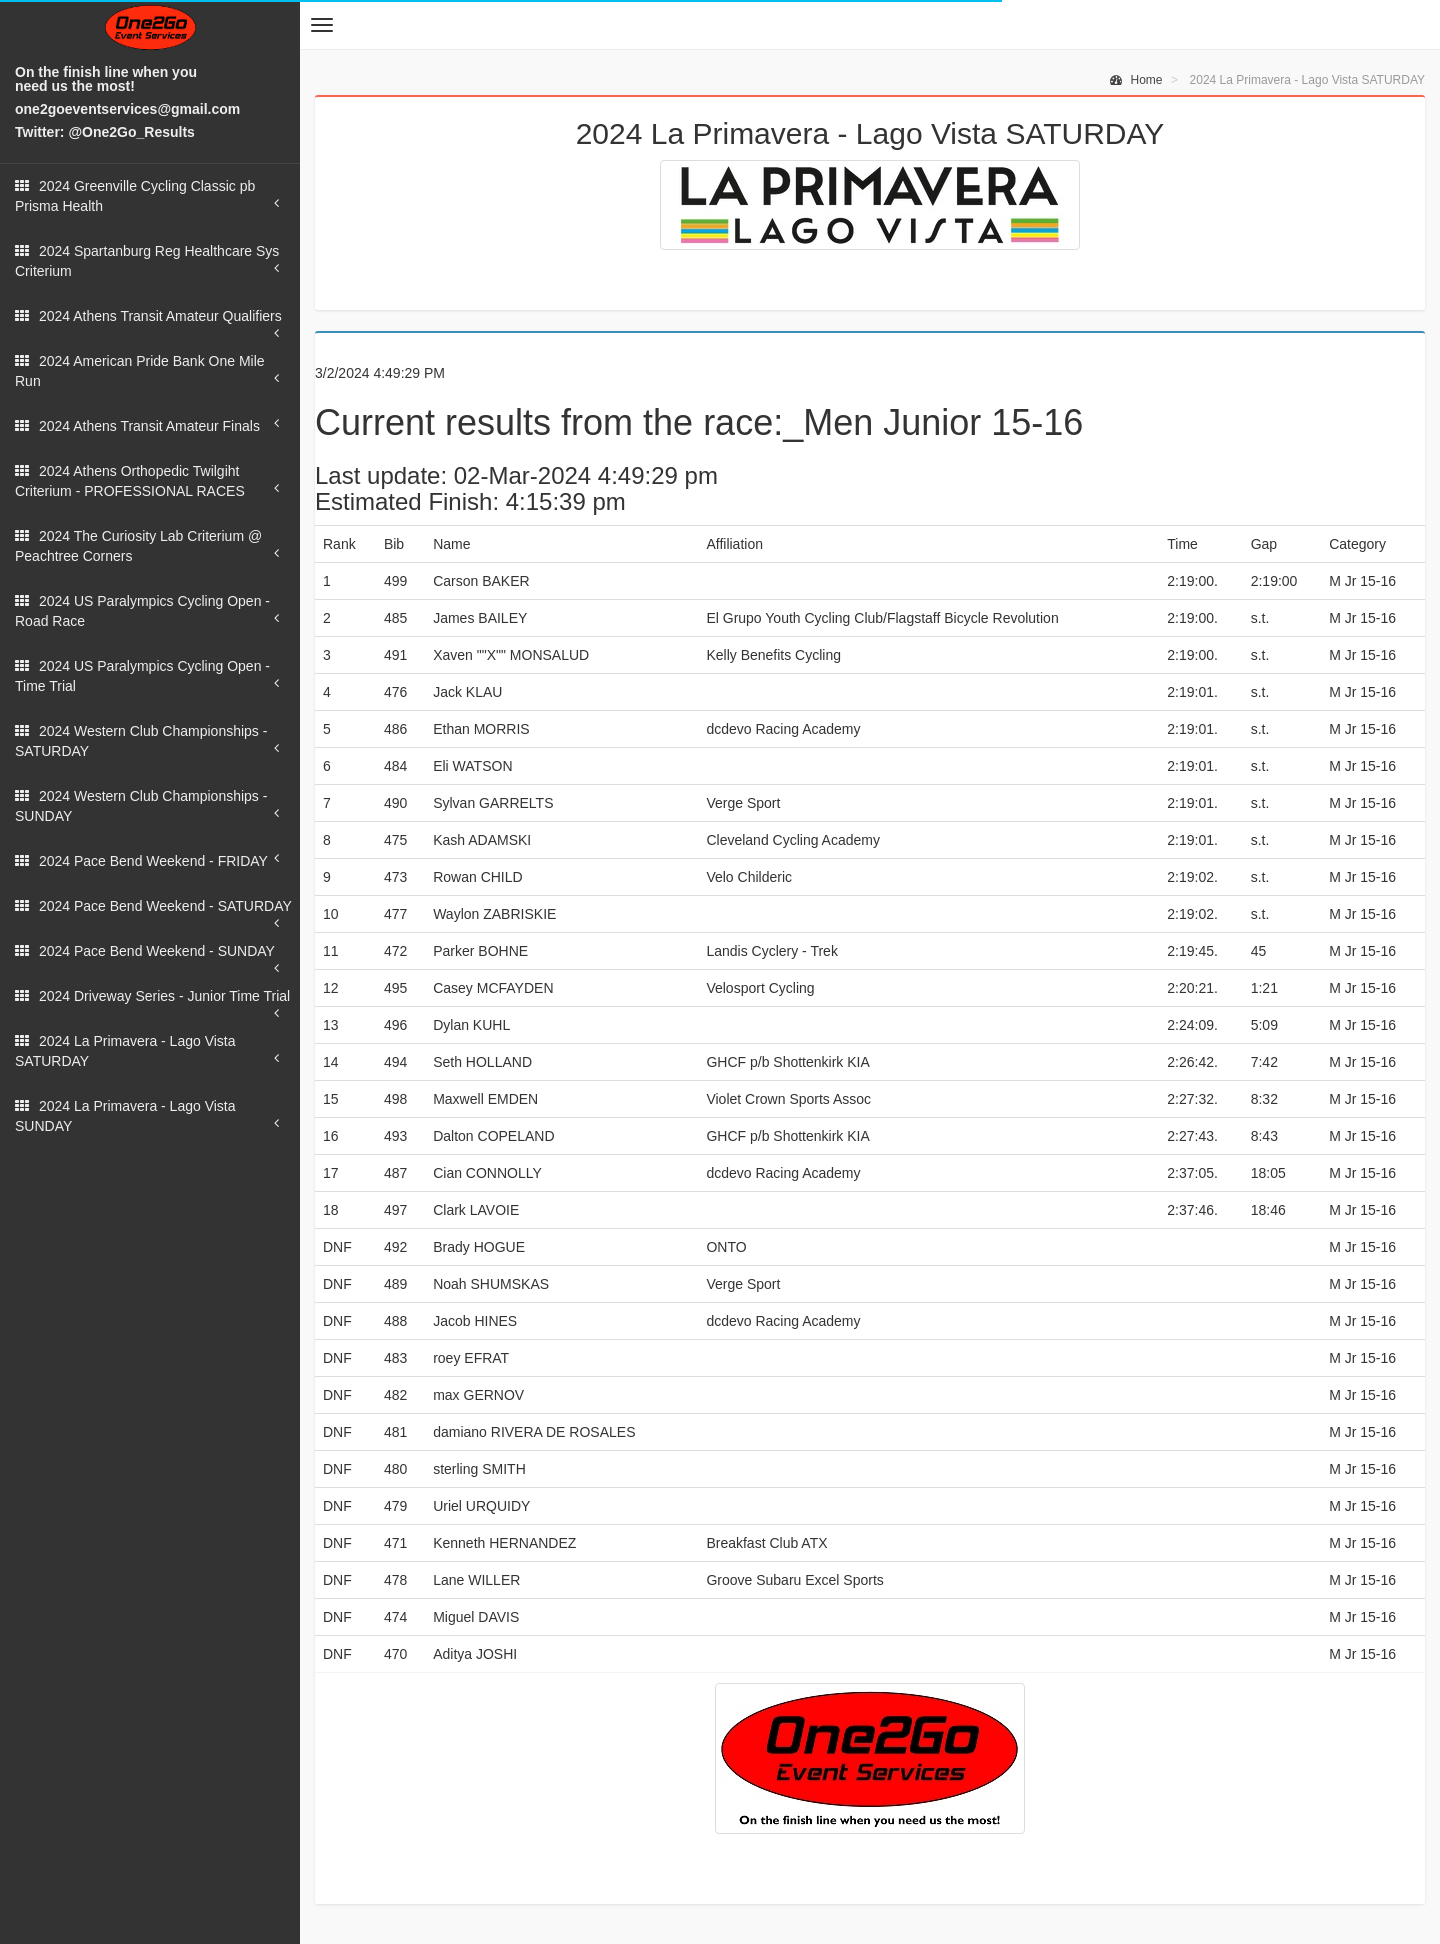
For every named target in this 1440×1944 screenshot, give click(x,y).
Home (1136, 80)
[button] (322, 25)
